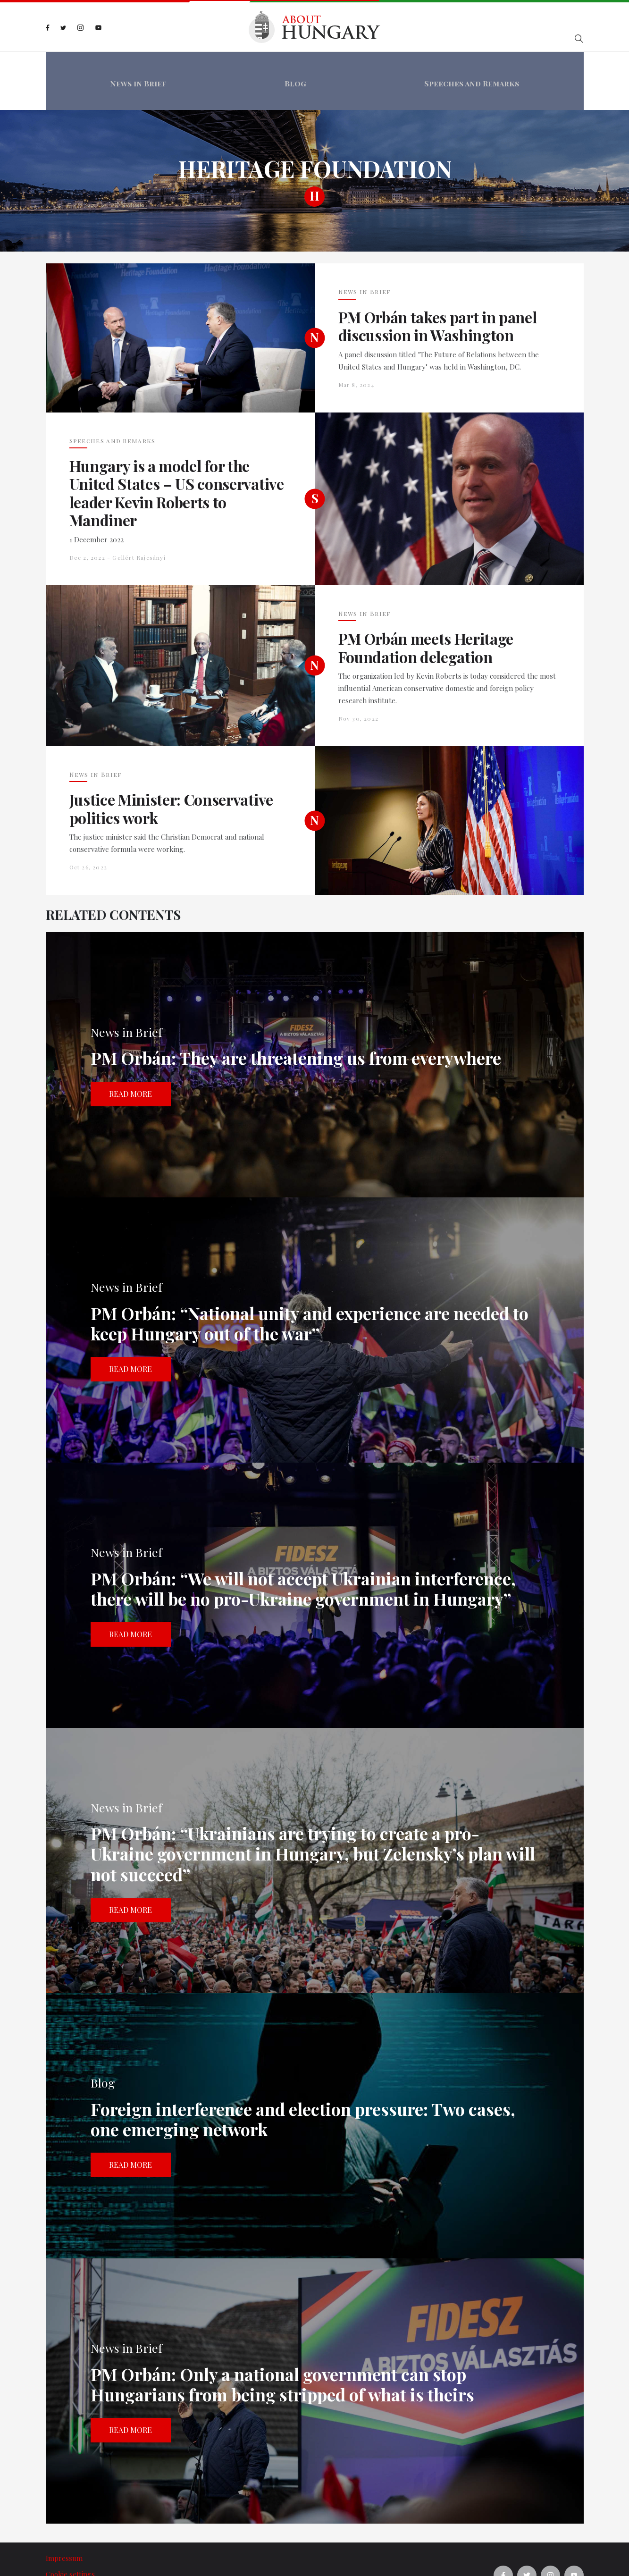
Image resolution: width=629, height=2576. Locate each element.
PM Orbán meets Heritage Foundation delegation (426, 616)
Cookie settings (70, 2542)
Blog (295, 65)
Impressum (64, 2526)
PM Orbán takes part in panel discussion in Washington (437, 294)
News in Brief (134, 65)
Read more (130, 1061)
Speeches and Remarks (475, 65)
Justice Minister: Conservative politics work (171, 776)
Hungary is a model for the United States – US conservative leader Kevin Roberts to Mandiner (176, 461)
